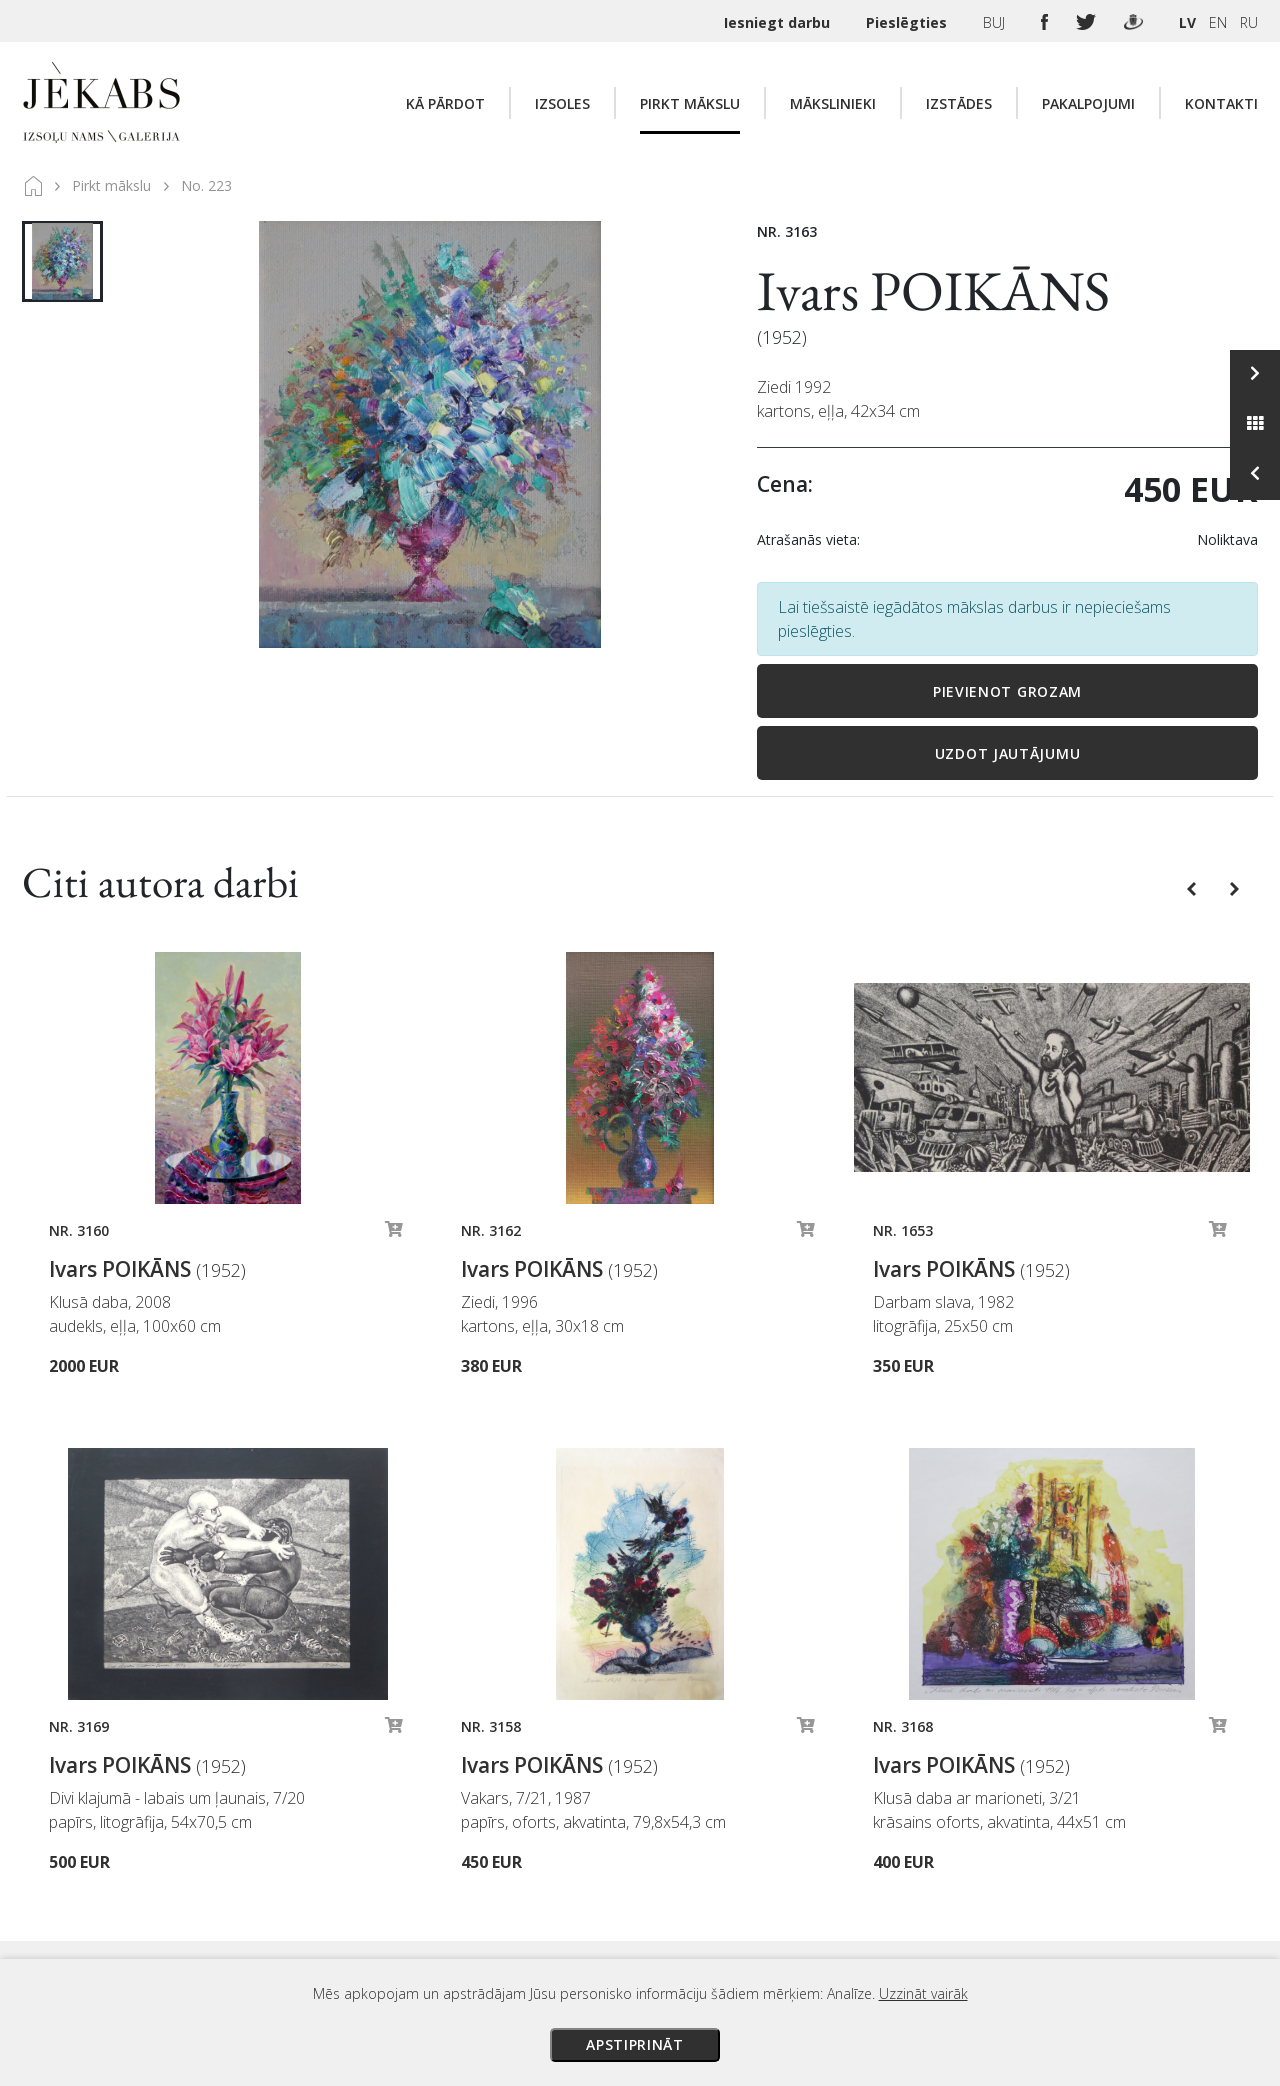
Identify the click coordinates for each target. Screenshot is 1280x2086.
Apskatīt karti (317, 1825)
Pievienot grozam (1007, 691)
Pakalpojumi (1088, 103)
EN (1218, 22)
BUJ (996, 22)
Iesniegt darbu (779, 22)
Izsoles (562, 103)
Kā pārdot (445, 103)
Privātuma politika (823, 1888)
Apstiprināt (635, 2044)
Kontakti (1221, 103)
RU (1249, 22)
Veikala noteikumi (821, 1860)
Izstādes (959, 103)
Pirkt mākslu (690, 103)
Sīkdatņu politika (817, 1916)
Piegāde (789, 1832)
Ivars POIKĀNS (933, 290)
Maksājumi (799, 1804)
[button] (1193, 887)
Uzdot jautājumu (1008, 753)
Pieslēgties (908, 22)
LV (1187, 22)
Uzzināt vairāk (923, 1993)
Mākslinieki (833, 103)
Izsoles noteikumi (822, 1776)
